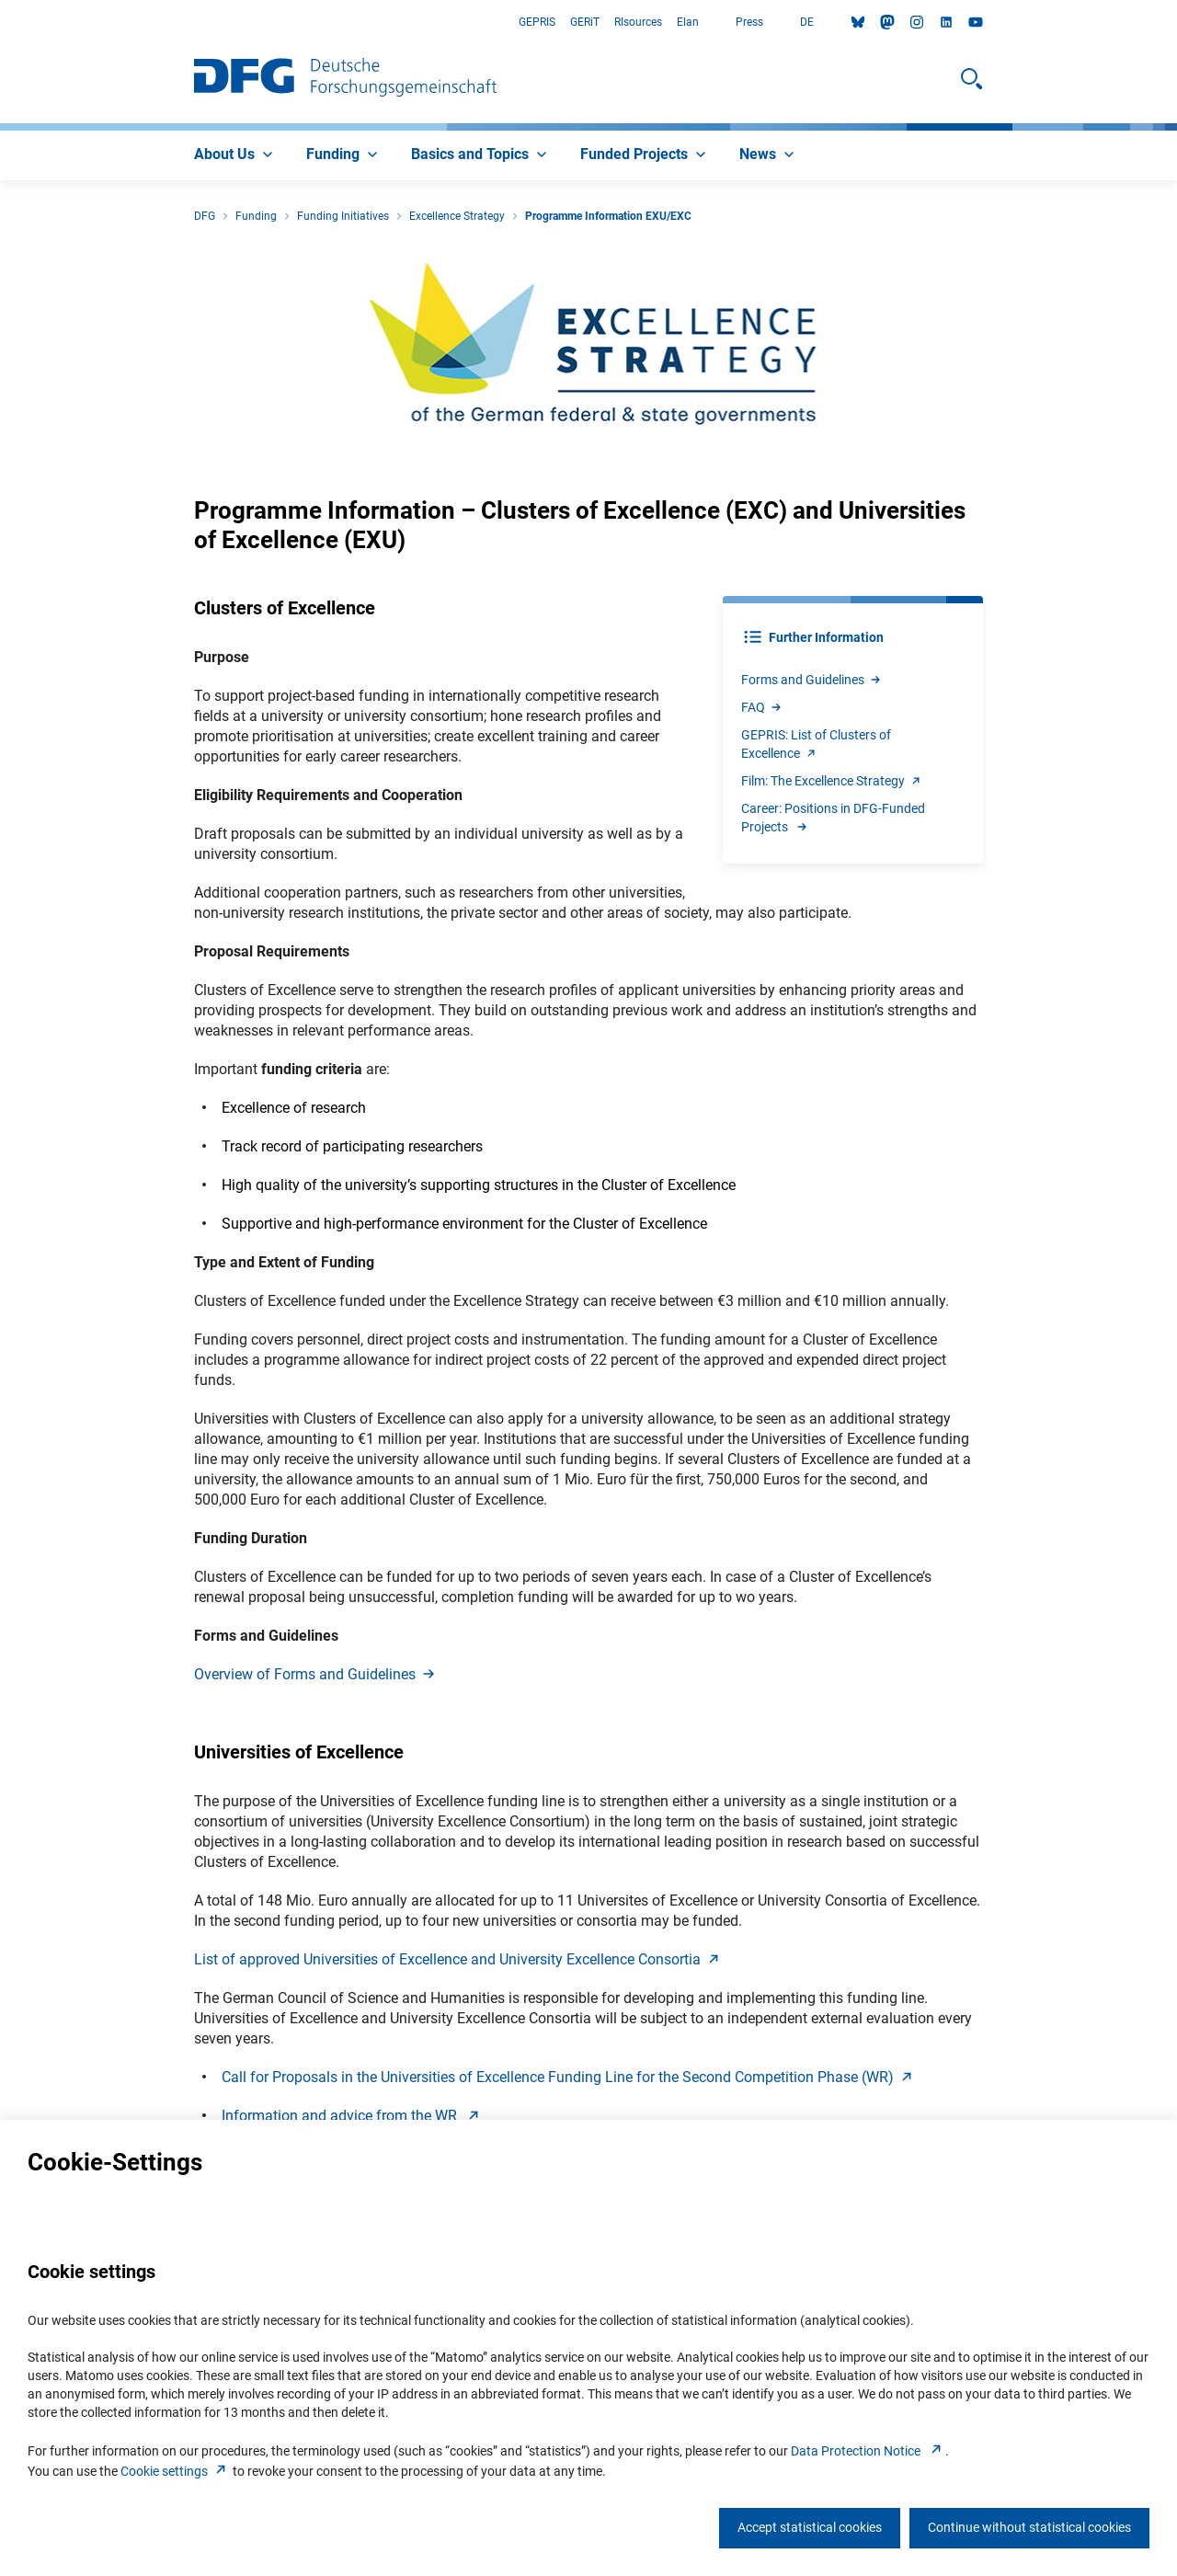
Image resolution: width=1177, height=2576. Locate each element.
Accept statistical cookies (809, 2527)
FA (762, 707)
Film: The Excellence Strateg (832, 780)
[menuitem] (235, 155)
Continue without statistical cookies (1029, 2527)
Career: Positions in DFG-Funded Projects (833, 817)
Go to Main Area (0, 22)
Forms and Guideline (812, 679)
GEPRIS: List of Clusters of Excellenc (816, 744)
